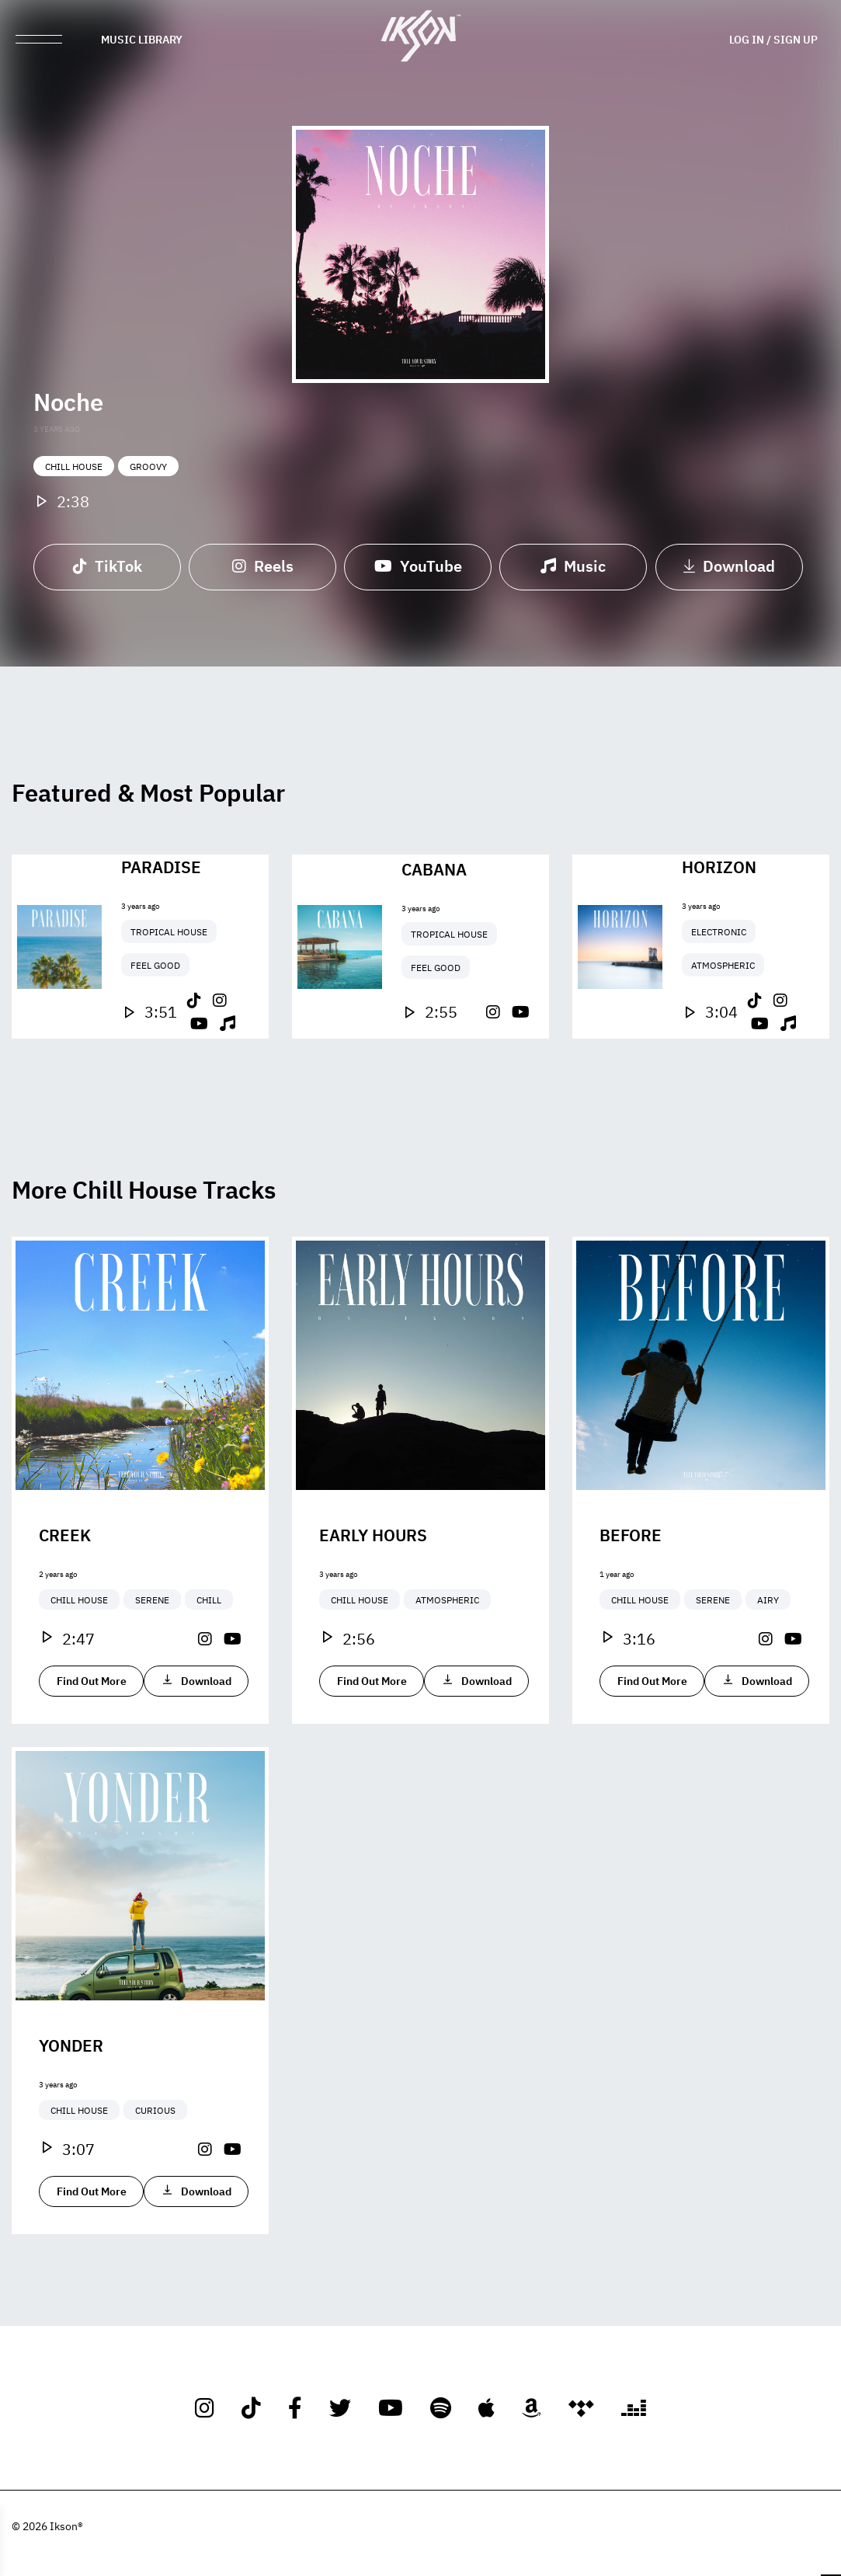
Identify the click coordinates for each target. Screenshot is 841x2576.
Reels (263, 573)
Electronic (718, 986)
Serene (152, 1654)
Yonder (71, 2098)
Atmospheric (723, 1020)
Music (573, 573)
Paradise (161, 921)
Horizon (719, 921)
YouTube (418, 573)
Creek (65, 1588)
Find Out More (92, 1734)
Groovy (148, 474)
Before (630, 1588)
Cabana (434, 922)
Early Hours (373, 1588)
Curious (155, 2164)
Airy (768, 1654)
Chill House (74, 474)
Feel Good (155, 1020)
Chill (208, 1654)
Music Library (141, 39)
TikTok (107, 573)
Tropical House (168, 986)
